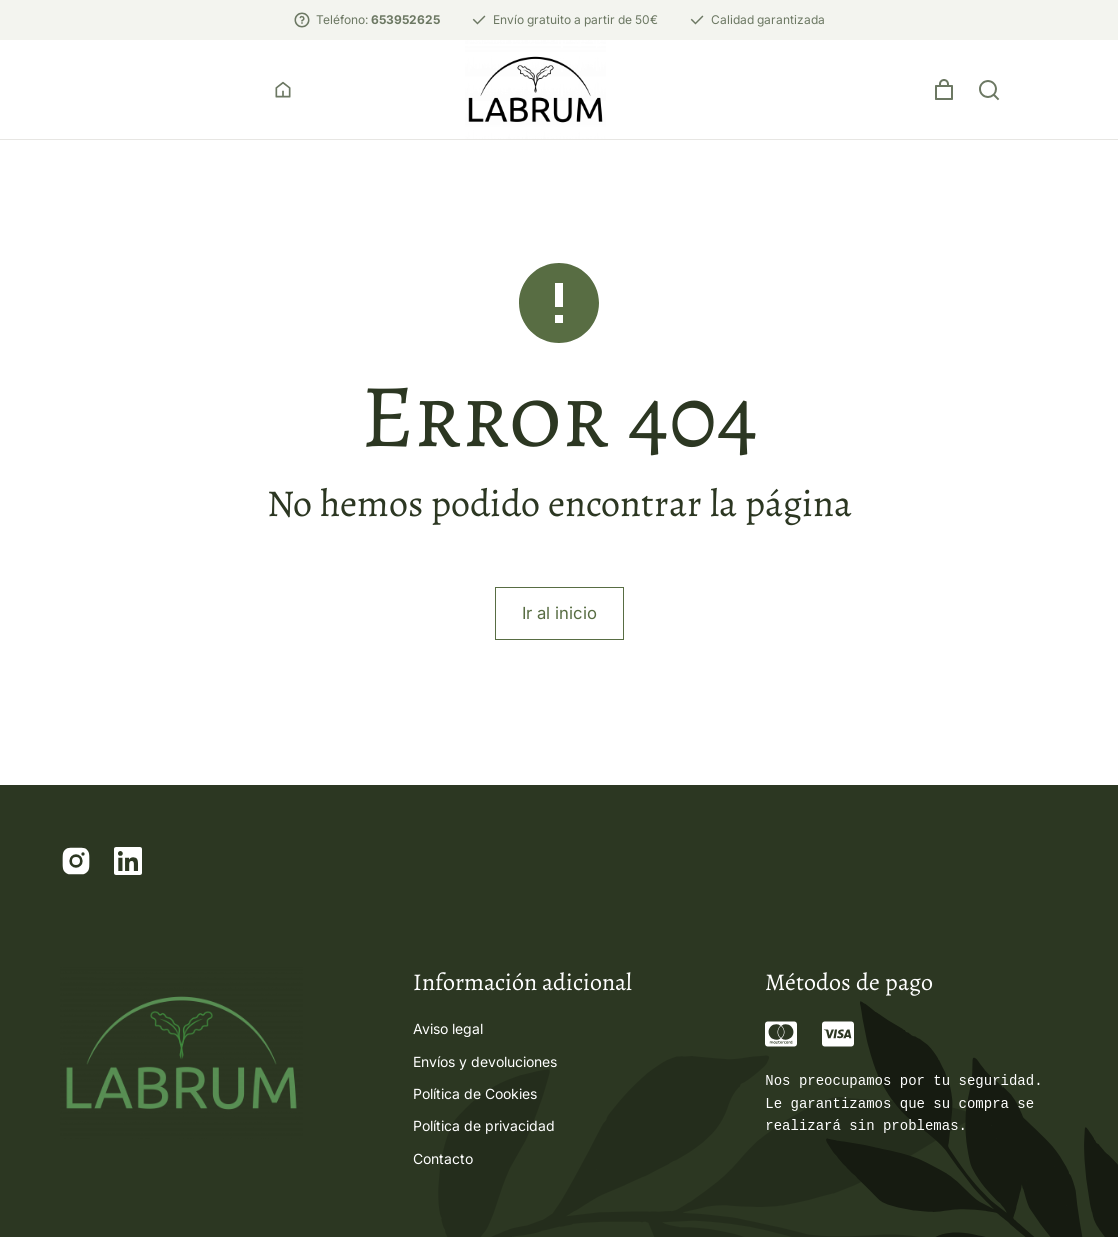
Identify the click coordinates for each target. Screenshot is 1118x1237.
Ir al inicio (559, 633)
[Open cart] (1031, 100)
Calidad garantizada (768, 19)
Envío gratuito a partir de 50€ (575, 19)
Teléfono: (378, 19)
